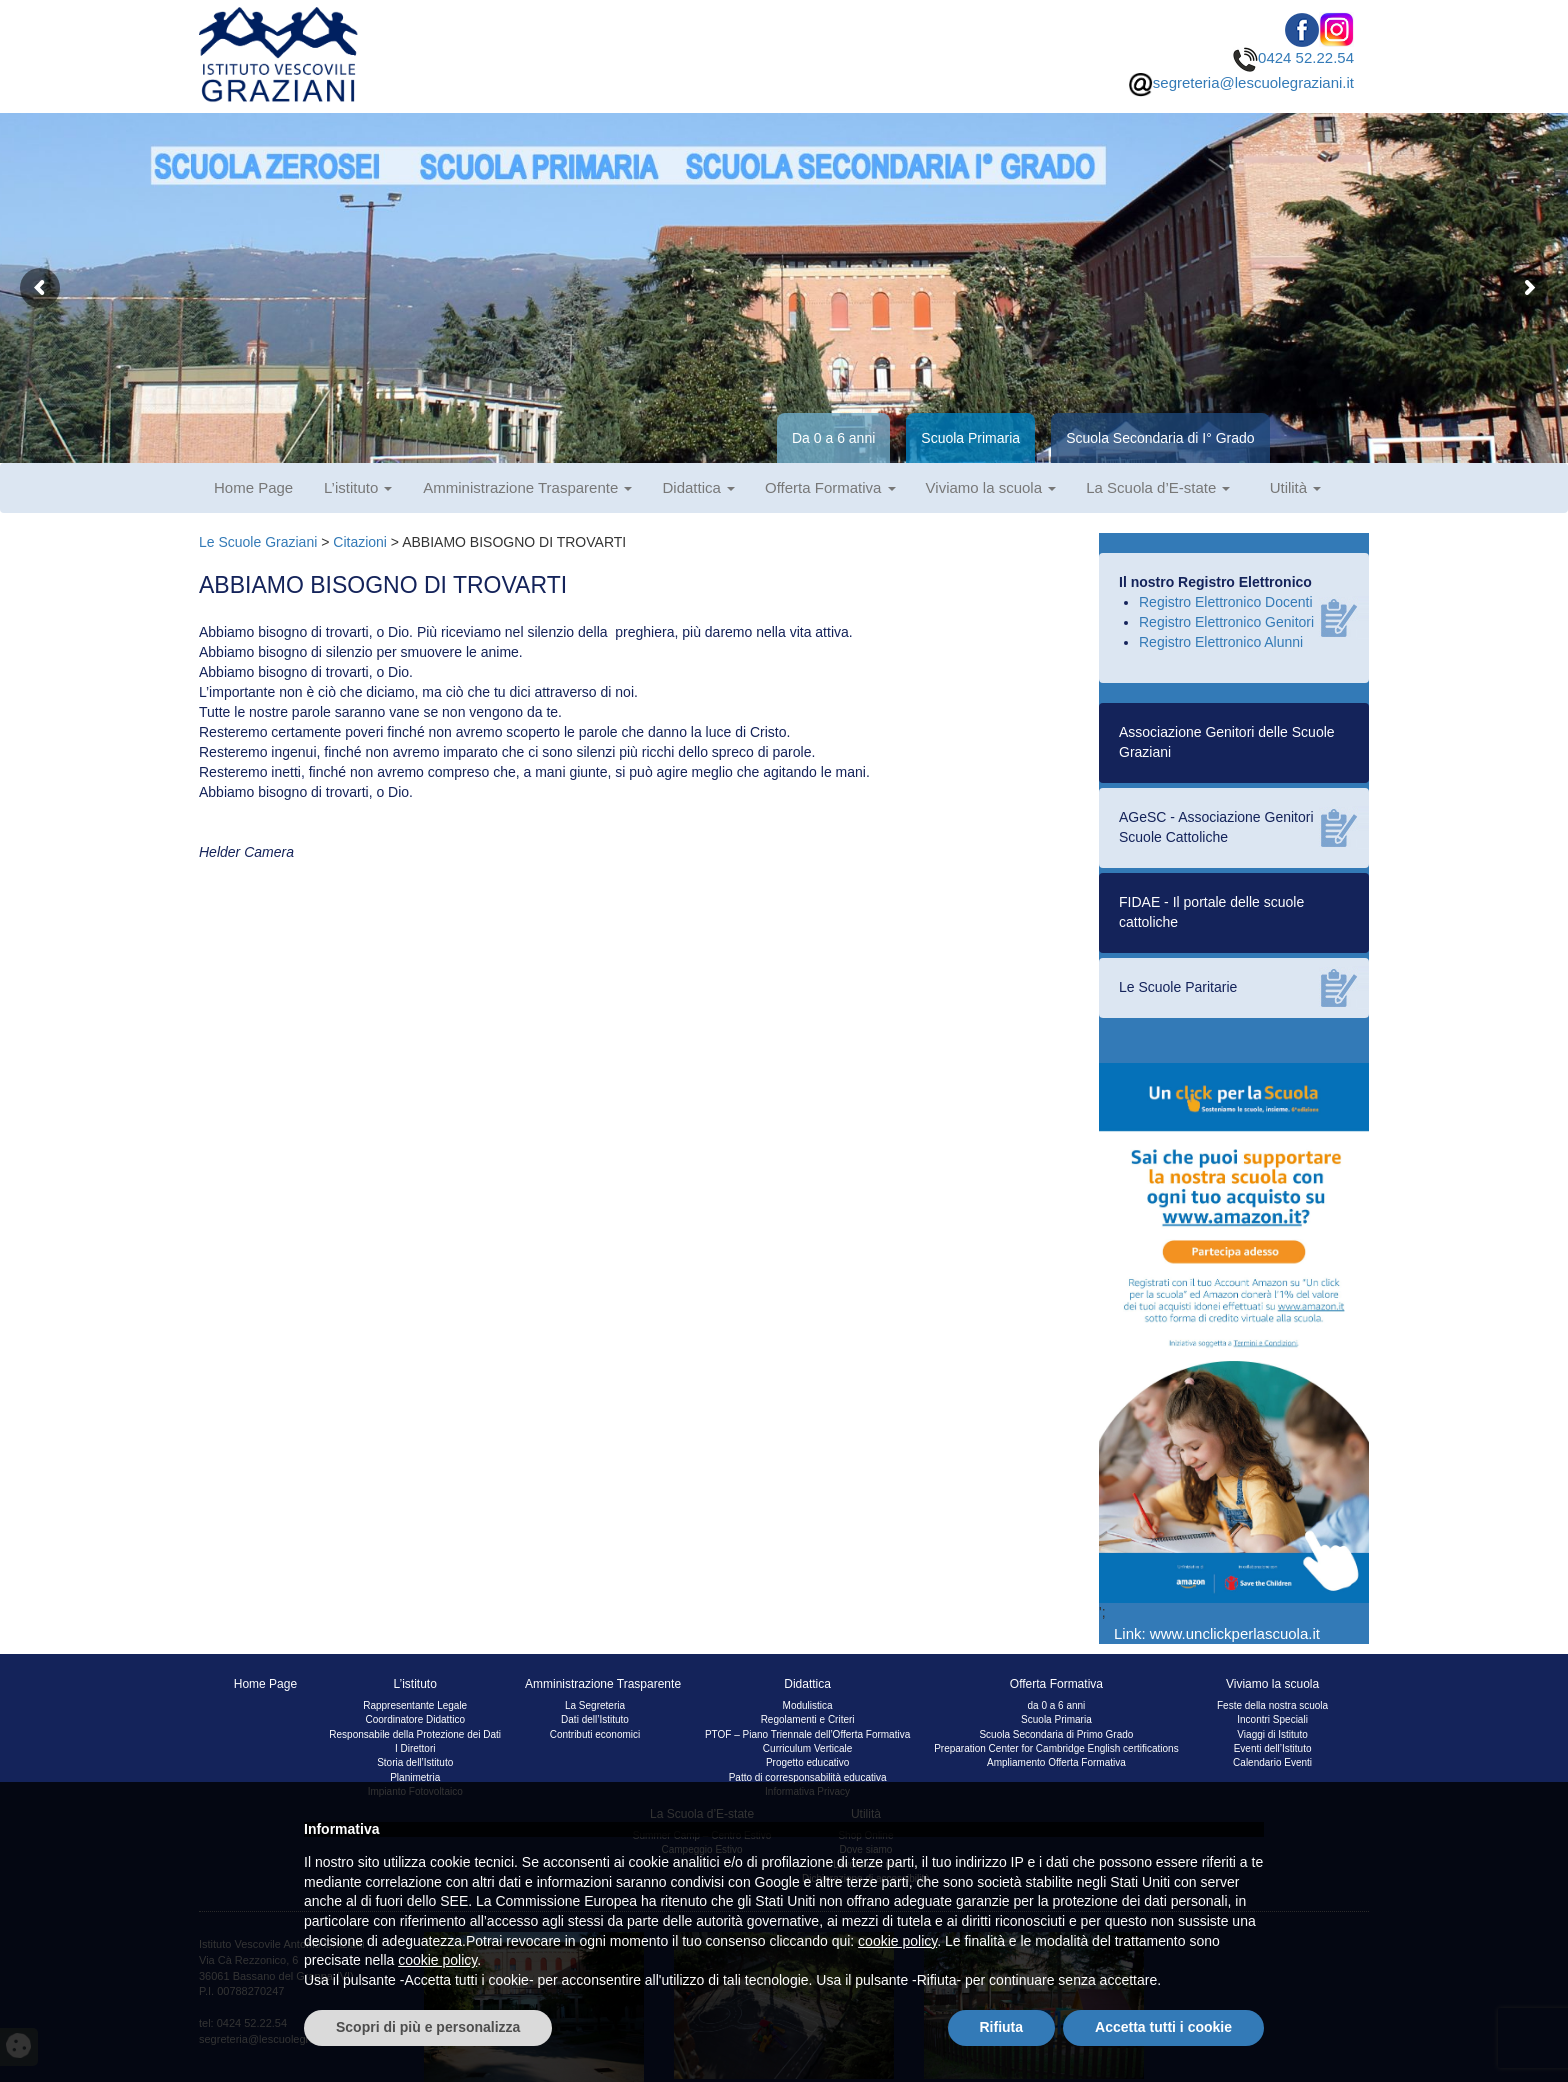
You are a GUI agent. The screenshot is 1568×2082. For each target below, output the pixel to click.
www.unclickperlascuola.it (1235, 1633)
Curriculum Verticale (807, 1748)
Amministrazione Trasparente (527, 487)
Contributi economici (595, 1734)
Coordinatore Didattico (415, 1719)
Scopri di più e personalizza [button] (428, 2027)
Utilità (1296, 487)
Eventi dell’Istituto (1273, 1748)
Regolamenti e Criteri (808, 1719)
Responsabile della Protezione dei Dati (415, 1734)
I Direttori (415, 1748)
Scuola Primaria (970, 438)
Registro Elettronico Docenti (1226, 602)
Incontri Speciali (1272, 1719)
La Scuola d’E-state (1158, 487)
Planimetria (415, 1777)
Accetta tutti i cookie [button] (1163, 2027)
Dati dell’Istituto (595, 1719)
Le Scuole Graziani (258, 542)
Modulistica (808, 1705)
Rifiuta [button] (1002, 2027)
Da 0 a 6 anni (833, 438)
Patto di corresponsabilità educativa (808, 1777)
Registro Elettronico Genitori (1226, 622)
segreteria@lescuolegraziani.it (1241, 82)
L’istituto (358, 487)
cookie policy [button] (897, 1941)
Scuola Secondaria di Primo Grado (1056, 1734)
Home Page (253, 487)
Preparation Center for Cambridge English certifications (1056, 1748)
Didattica (698, 487)
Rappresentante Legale (415, 1705)
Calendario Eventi (1272, 1762)
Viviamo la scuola (991, 487)
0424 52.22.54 (1293, 57)
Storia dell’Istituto (415, 1762)
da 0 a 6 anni (1056, 1705)
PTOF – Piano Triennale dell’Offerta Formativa (807, 1734)
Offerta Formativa (830, 487)
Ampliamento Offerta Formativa (1056, 1762)
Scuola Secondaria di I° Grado (1160, 438)
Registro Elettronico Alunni (1221, 642)
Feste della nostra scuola (1272, 1705)
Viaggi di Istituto (1272, 1734)
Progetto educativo (807, 1762)
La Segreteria (595, 1705)
